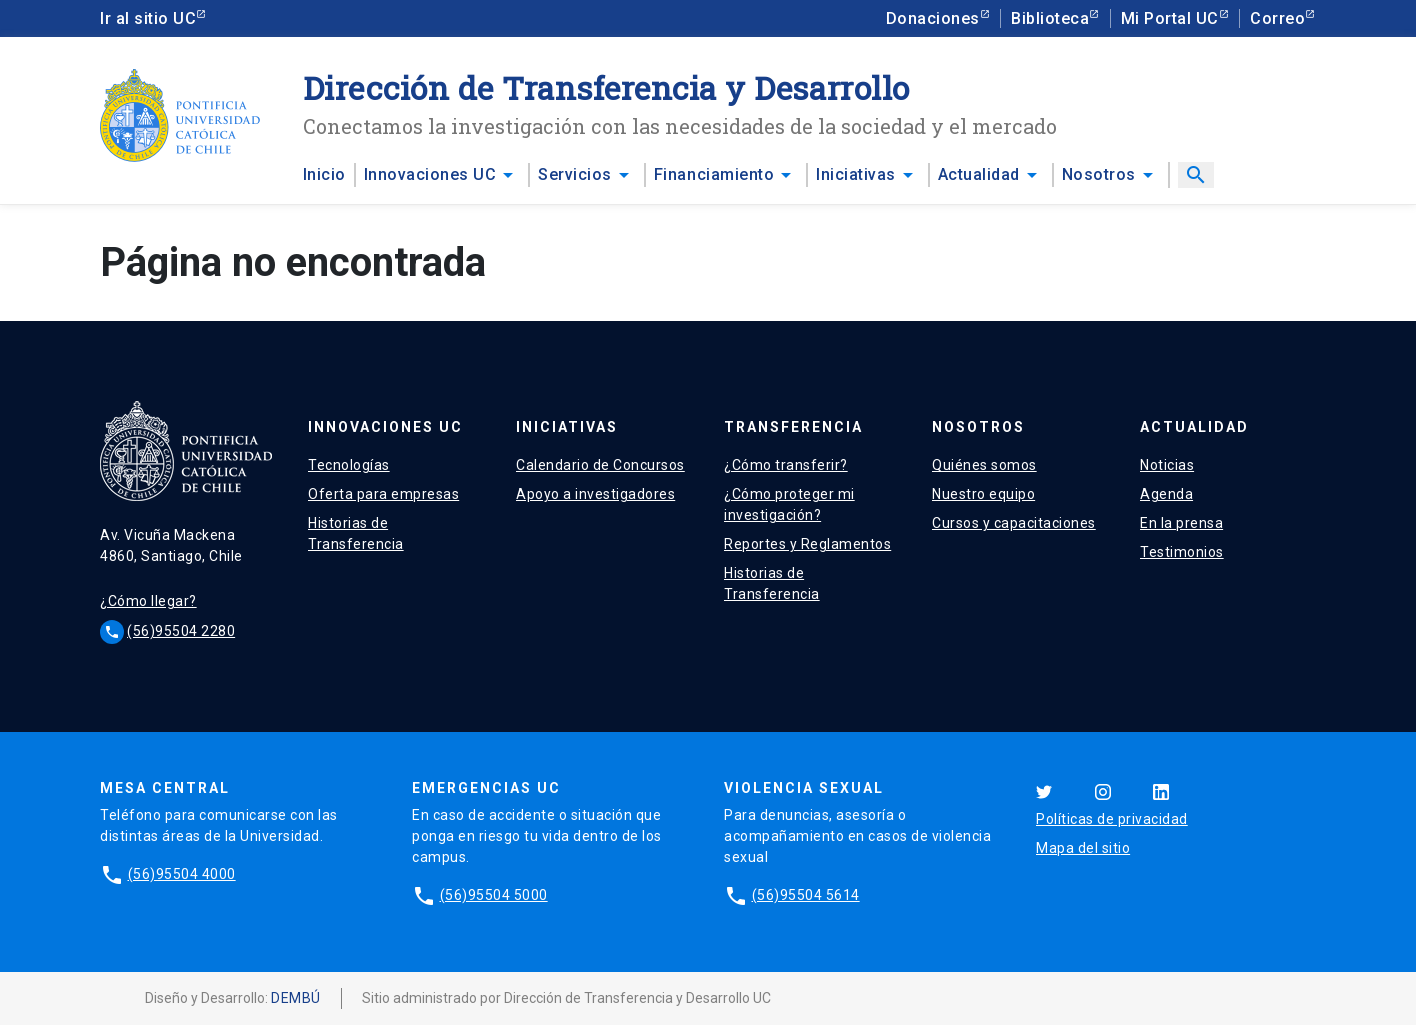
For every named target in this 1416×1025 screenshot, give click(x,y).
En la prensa (1181, 523)
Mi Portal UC (1170, 18)
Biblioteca (1050, 18)
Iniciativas (856, 174)
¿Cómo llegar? (148, 601)
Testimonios (1182, 552)
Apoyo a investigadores (595, 494)
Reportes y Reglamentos (807, 544)
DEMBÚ (296, 998)
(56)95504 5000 (494, 895)
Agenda (1166, 494)
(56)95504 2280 (181, 631)
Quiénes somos (984, 465)
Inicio (324, 174)
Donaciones (933, 18)
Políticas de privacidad (1112, 819)
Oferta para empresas (383, 494)
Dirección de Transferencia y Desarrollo (606, 87)
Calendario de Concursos (600, 465)
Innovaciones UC (430, 174)
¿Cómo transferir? (786, 465)
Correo (1277, 18)
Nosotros (1099, 174)
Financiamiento (714, 174)
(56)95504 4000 (182, 874)
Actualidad (979, 174)
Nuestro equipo (983, 494)
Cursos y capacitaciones (1014, 523)
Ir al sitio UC (148, 18)
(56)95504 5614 (806, 895)
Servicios (575, 174)
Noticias (1167, 465)
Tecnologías (349, 465)
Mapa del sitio (1083, 848)
